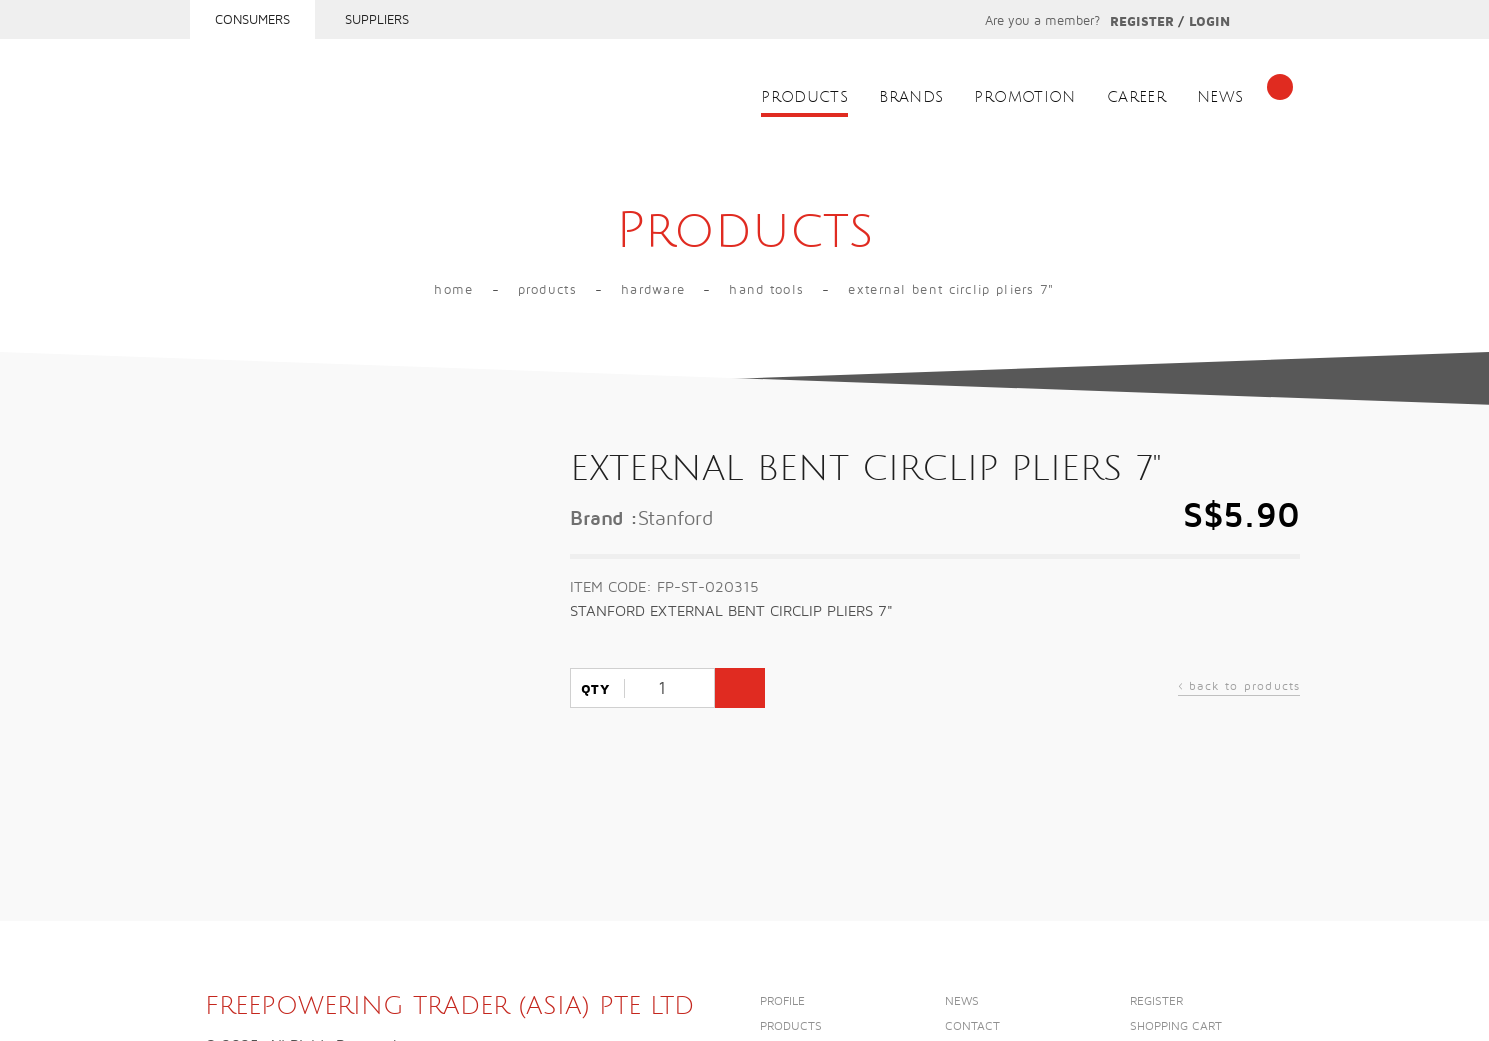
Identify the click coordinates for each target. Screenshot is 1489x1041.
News (1220, 97)
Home (453, 290)
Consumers (252, 20)
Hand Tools (766, 290)
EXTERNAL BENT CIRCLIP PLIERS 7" (951, 290)
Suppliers (377, 20)
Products (804, 97)
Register (1142, 22)
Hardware (653, 290)
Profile (782, 1001)
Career (1136, 97)
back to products (1239, 688)
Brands (911, 97)
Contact (972, 1026)
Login (1209, 22)
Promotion (1024, 97)
